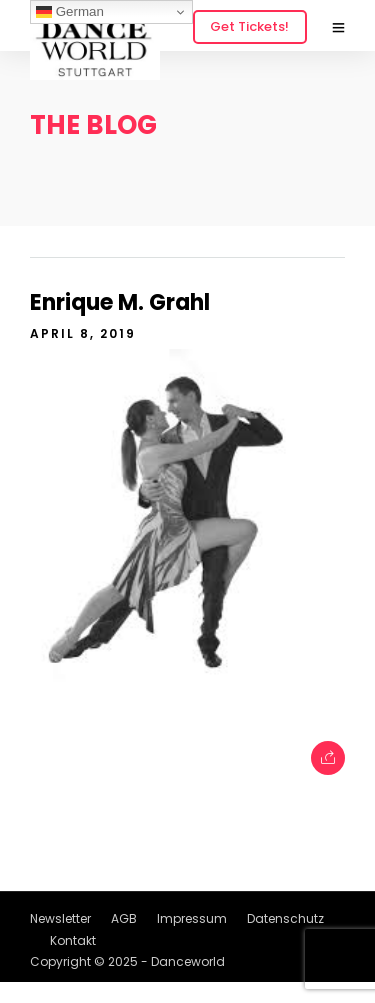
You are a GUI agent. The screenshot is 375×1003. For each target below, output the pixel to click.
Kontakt (73, 940)
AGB (124, 918)
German (70, 12)
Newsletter (60, 918)
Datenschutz (285, 918)
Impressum (192, 918)
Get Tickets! (249, 26)
